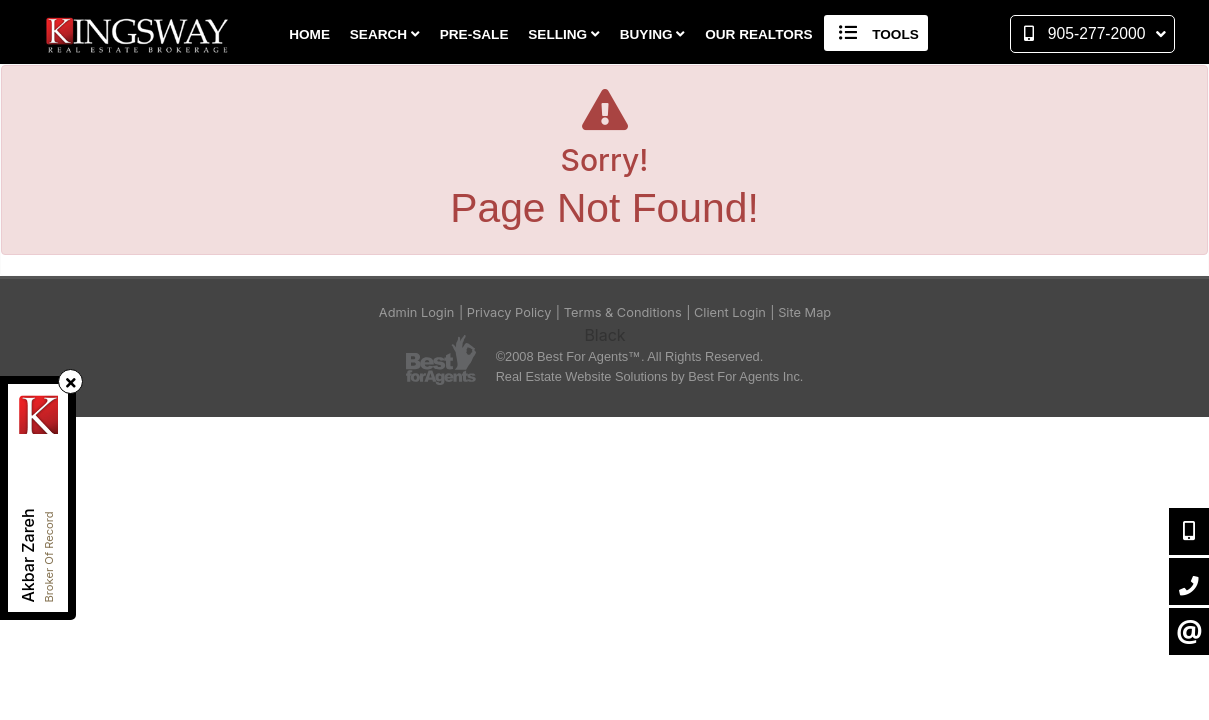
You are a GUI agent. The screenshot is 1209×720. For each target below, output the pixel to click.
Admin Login (417, 312)
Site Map (804, 312)
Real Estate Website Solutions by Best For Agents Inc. (650, 376)
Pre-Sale (474, 34)
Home (309, 34)
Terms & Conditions (623, 312)
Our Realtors (759, 34)
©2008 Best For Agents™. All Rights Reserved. (630, 356)
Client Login (730, 312)
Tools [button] (875, 33)
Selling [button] (564, 34)
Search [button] (385, 34)
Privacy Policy (509, 312)
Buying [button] (653, 34)
